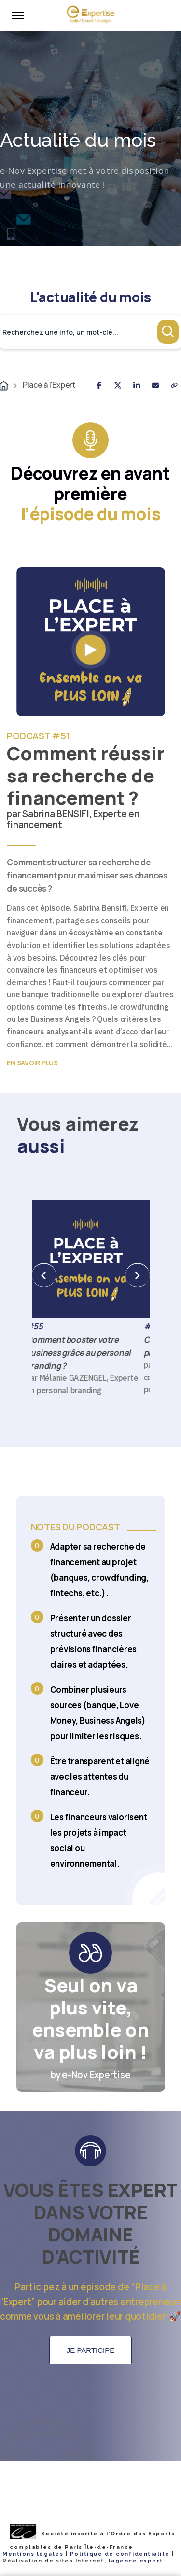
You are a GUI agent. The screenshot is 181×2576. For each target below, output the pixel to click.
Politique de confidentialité (120, 2554)
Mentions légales (32, 2554)
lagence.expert (136, 2561)
